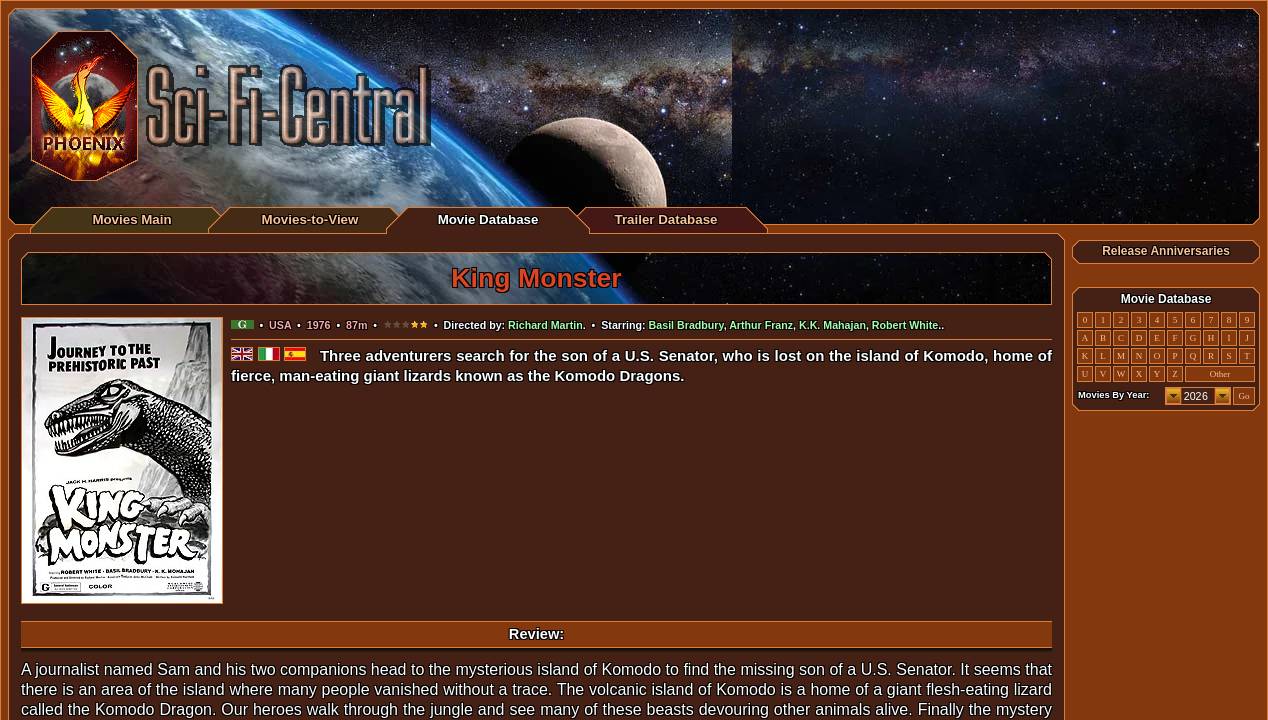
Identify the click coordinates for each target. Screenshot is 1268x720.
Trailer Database (666, 219)
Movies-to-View (310, 219)
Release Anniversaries (1166, 251)
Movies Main (131, 219)
